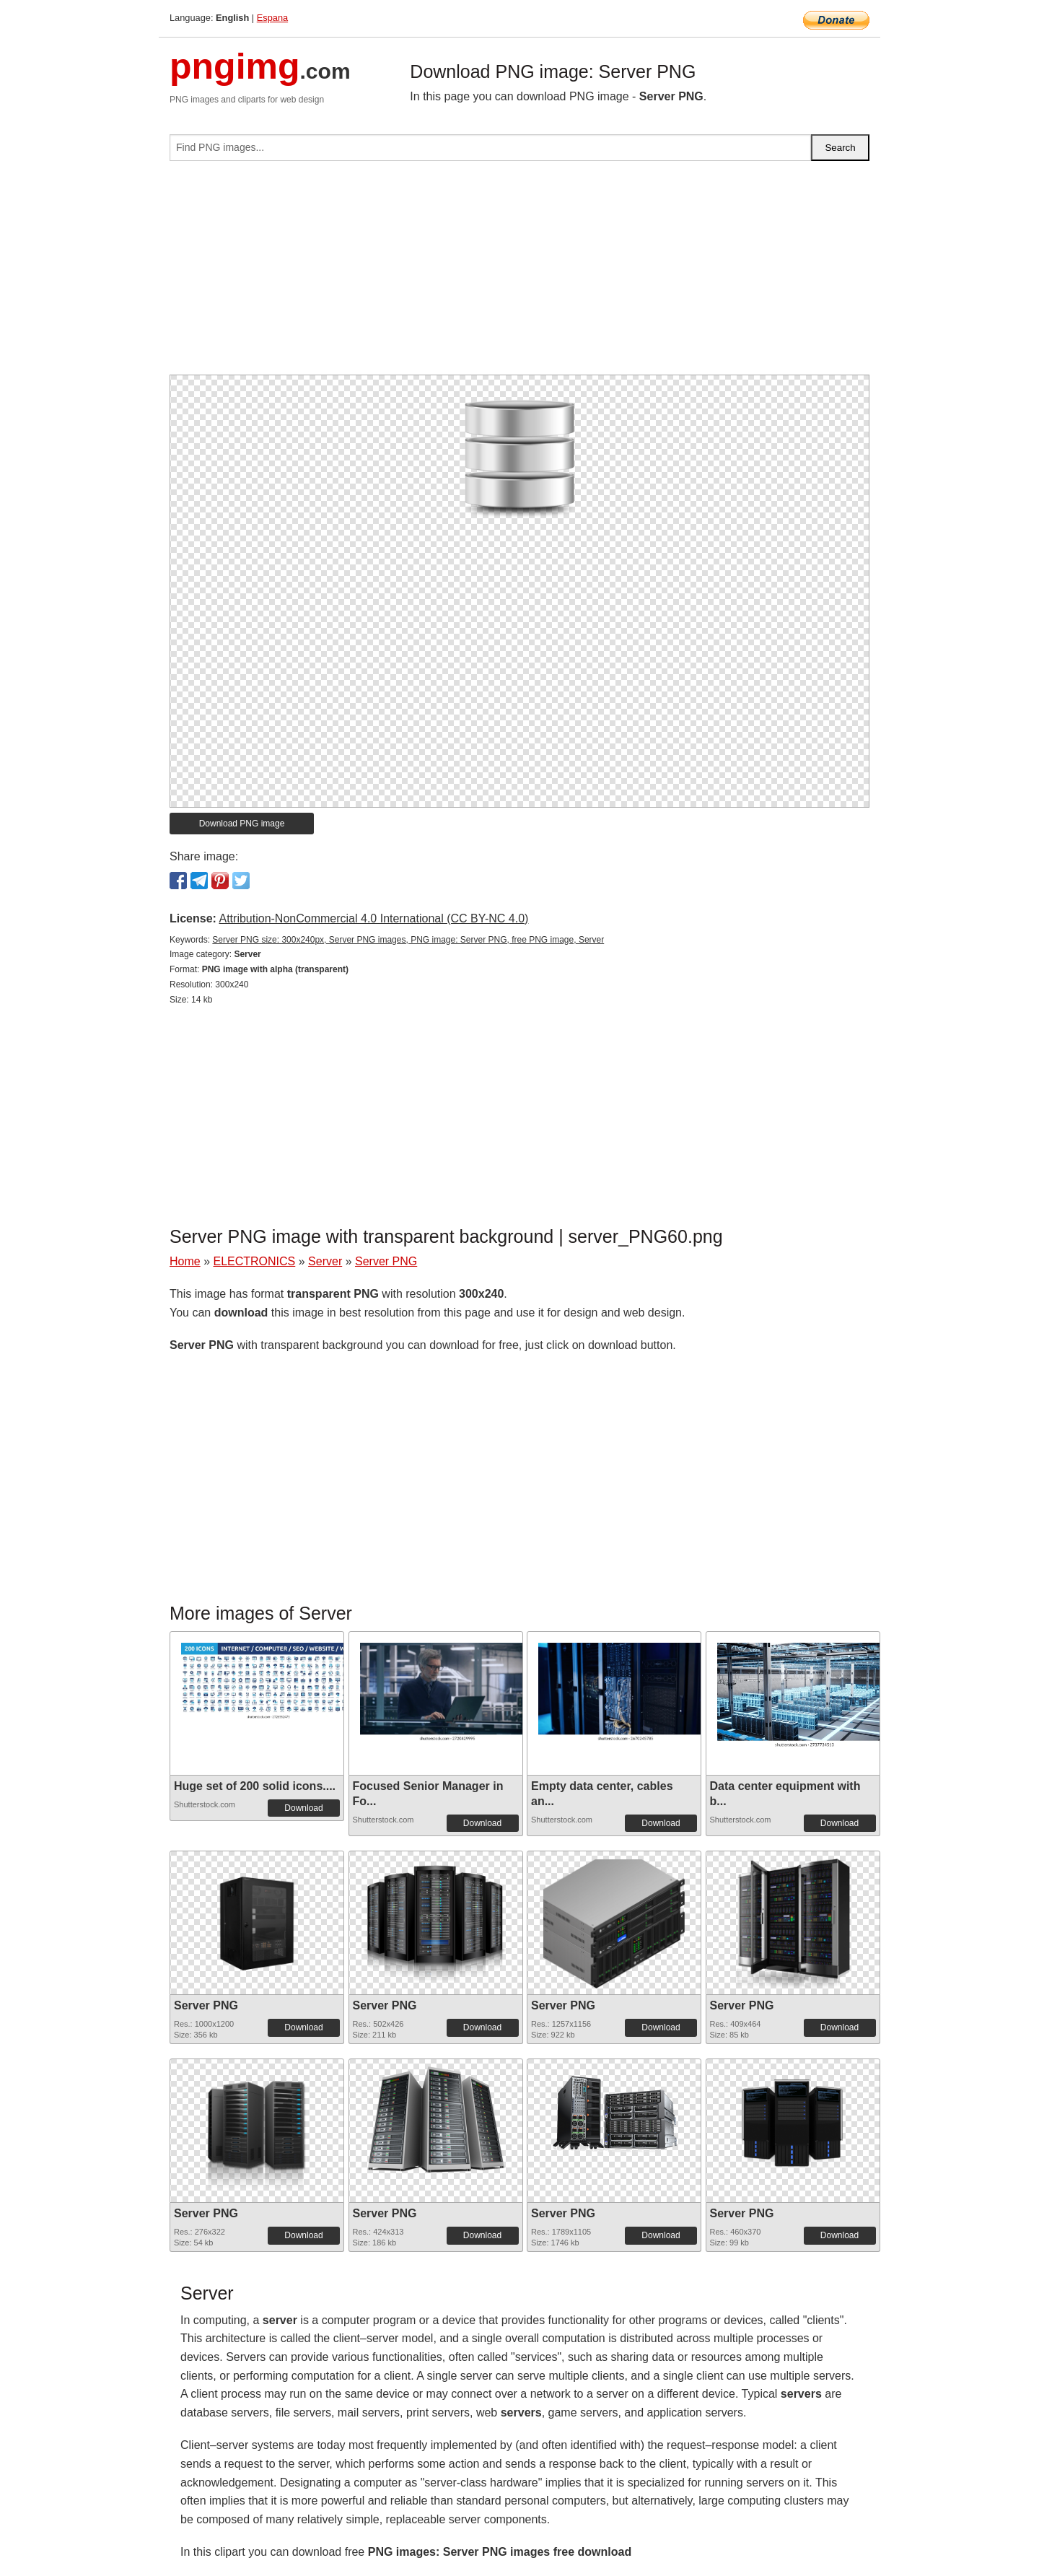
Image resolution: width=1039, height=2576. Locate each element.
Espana (272, 17)
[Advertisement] (519, 274)
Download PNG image (242, 823)
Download (303, 1808)
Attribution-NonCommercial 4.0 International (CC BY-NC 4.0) (373, 918)
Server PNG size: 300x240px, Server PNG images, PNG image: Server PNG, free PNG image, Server (408, 940)
